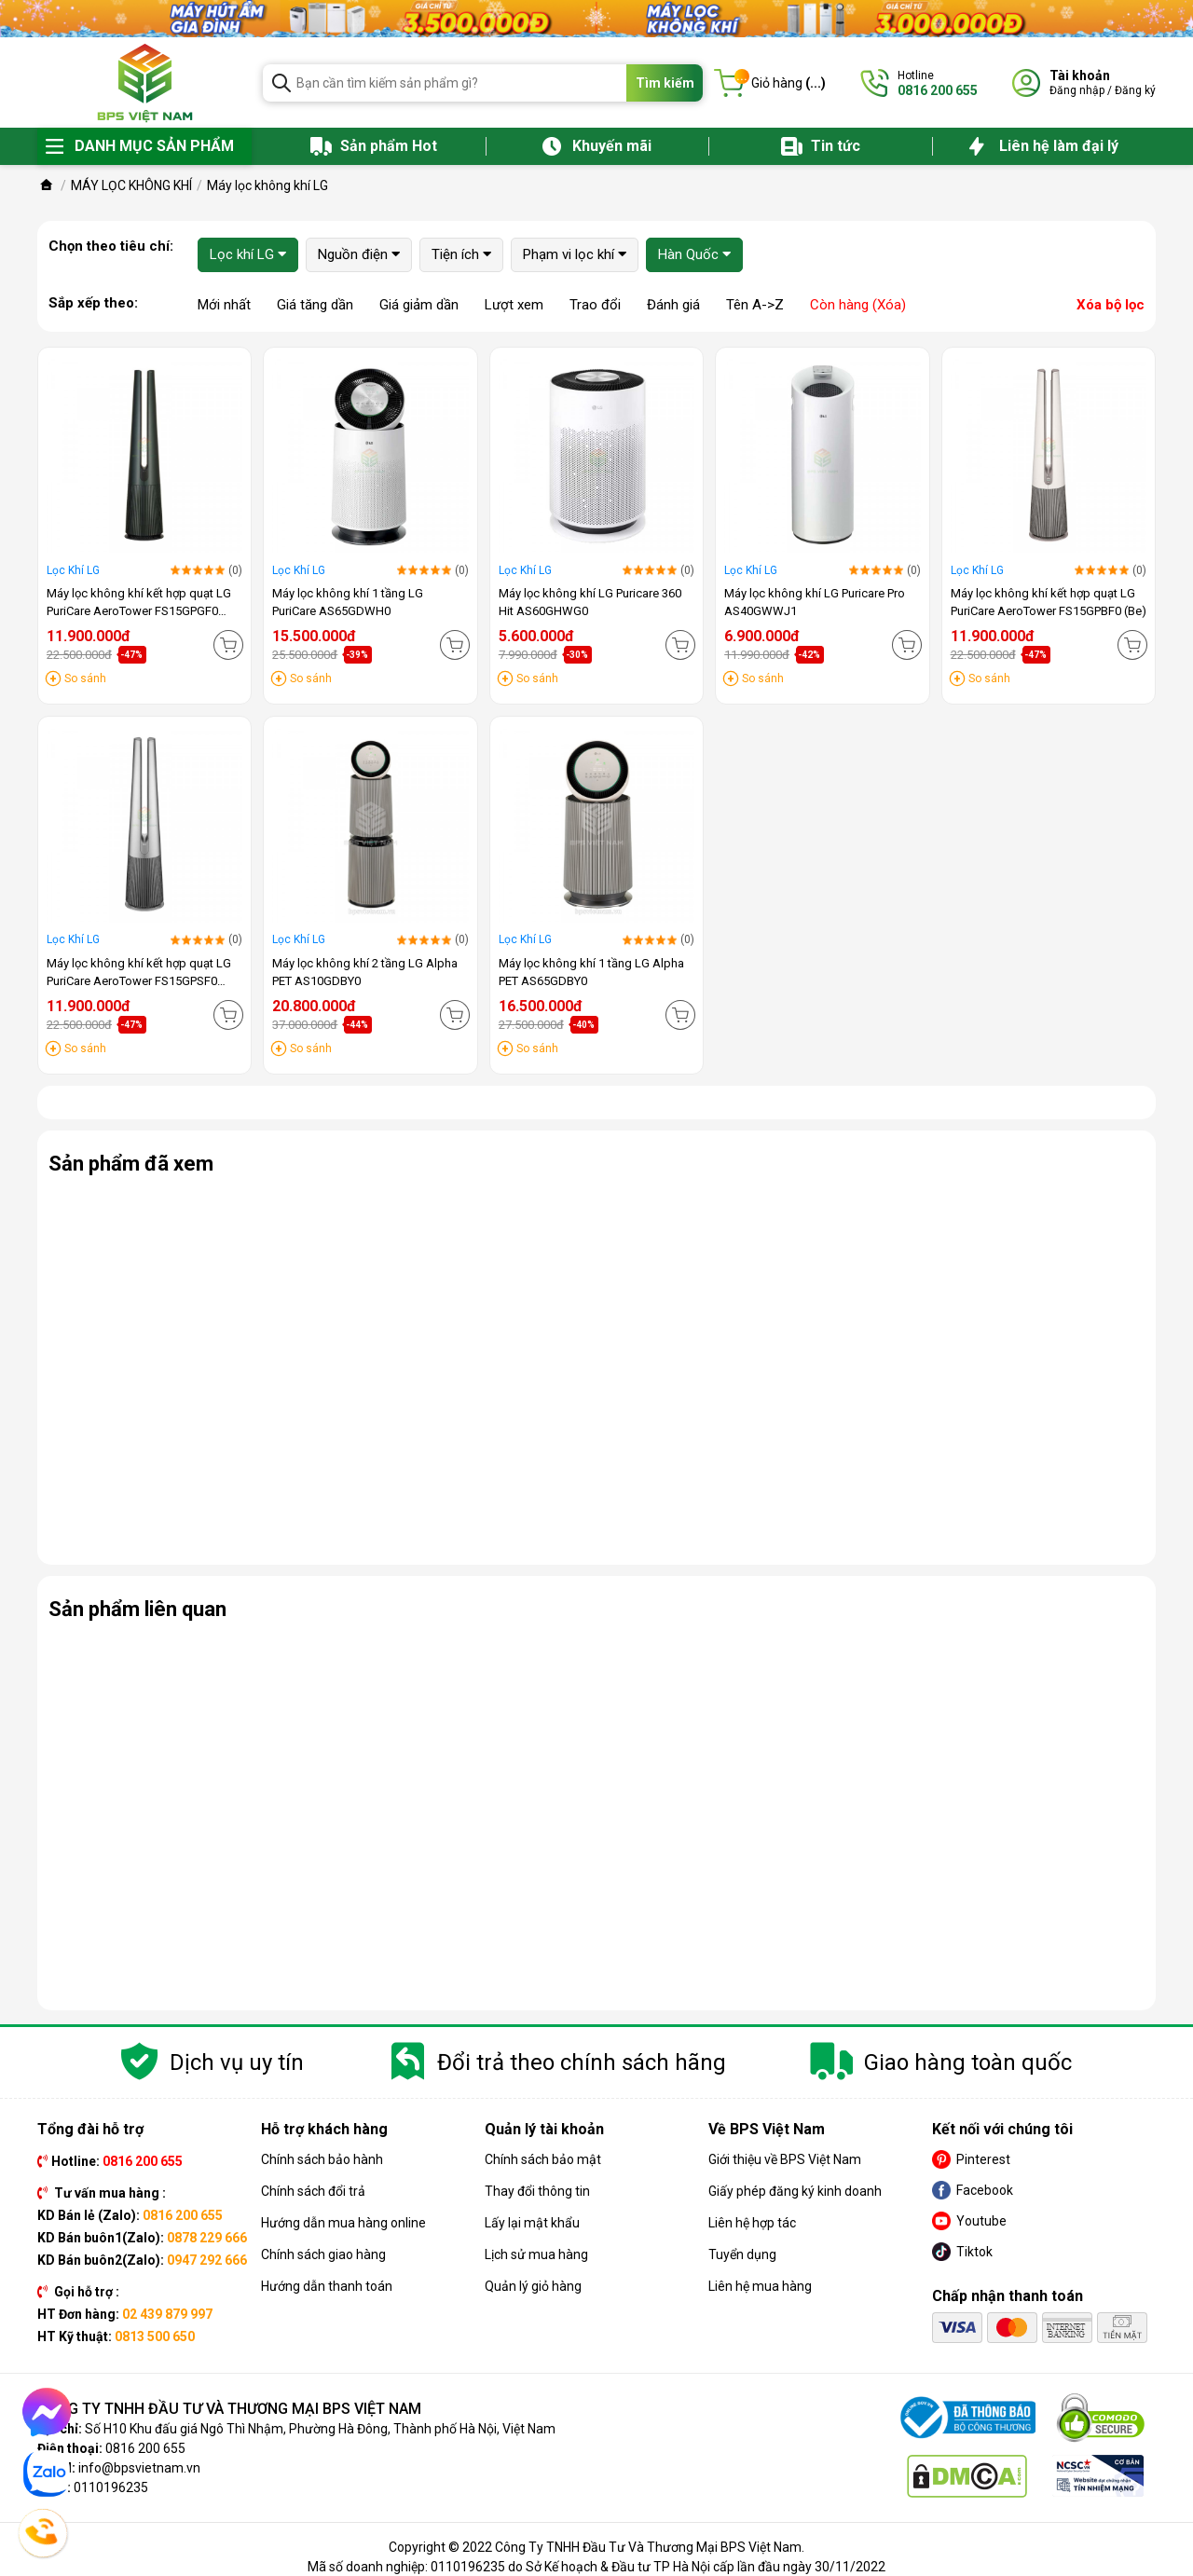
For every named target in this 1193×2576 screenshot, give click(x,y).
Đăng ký (1135, 90)
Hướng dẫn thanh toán (326, 2286)
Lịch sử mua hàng (536, 2254)
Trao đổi (595, 304)
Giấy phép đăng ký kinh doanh (795, 2191)
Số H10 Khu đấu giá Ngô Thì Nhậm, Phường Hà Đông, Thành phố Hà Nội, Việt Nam (320, 2428)
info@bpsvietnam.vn (139, 2467)
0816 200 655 (145, 2448)
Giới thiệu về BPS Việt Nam (784, 2159)
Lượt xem (514, 304)
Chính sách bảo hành (322, 2159)
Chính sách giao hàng (323, 2254)
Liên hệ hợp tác (752, 2222)
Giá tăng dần (315, 304)
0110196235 (111, 2487)
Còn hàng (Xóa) (858, 304)
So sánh (85, 678)
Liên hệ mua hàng (760, 2286)
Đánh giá (673, 304)
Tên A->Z (755, 304)
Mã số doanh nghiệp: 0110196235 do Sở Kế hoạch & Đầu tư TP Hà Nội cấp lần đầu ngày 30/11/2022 (596, 2566)
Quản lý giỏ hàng (533, 2286)
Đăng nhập (1076, 90)
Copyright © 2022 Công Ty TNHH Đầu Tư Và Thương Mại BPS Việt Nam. (596, 2547)
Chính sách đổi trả (313, 2191)
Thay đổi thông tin (537, 2191)
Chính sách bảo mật (543, 2159)
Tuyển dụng (742, 2254)
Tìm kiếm (665, 82)
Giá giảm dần (419, 304)
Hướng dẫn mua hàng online (343, 2222)
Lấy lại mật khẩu (532, 2222)
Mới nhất (224, 304)
